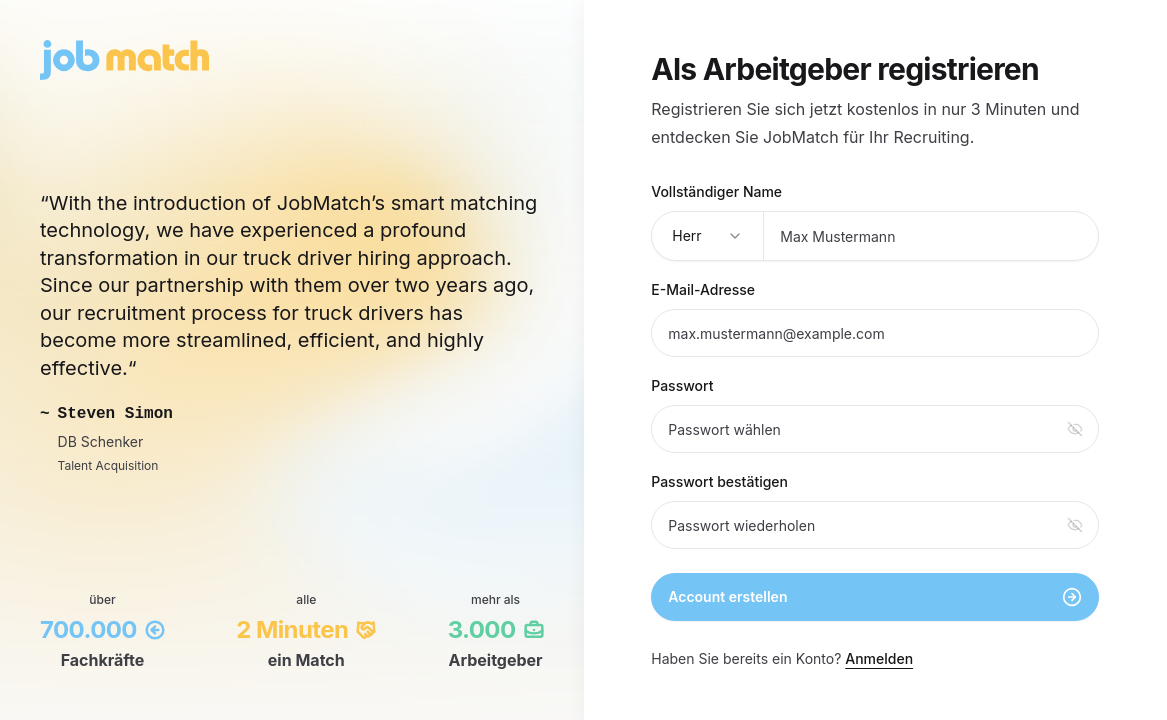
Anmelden (879, 658)
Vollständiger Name (716, 191)
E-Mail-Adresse (703, 289)
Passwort (682, 385)
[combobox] (708, 236)
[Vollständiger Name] (931, 236)
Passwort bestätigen (719, 481)
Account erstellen (875, 597)
